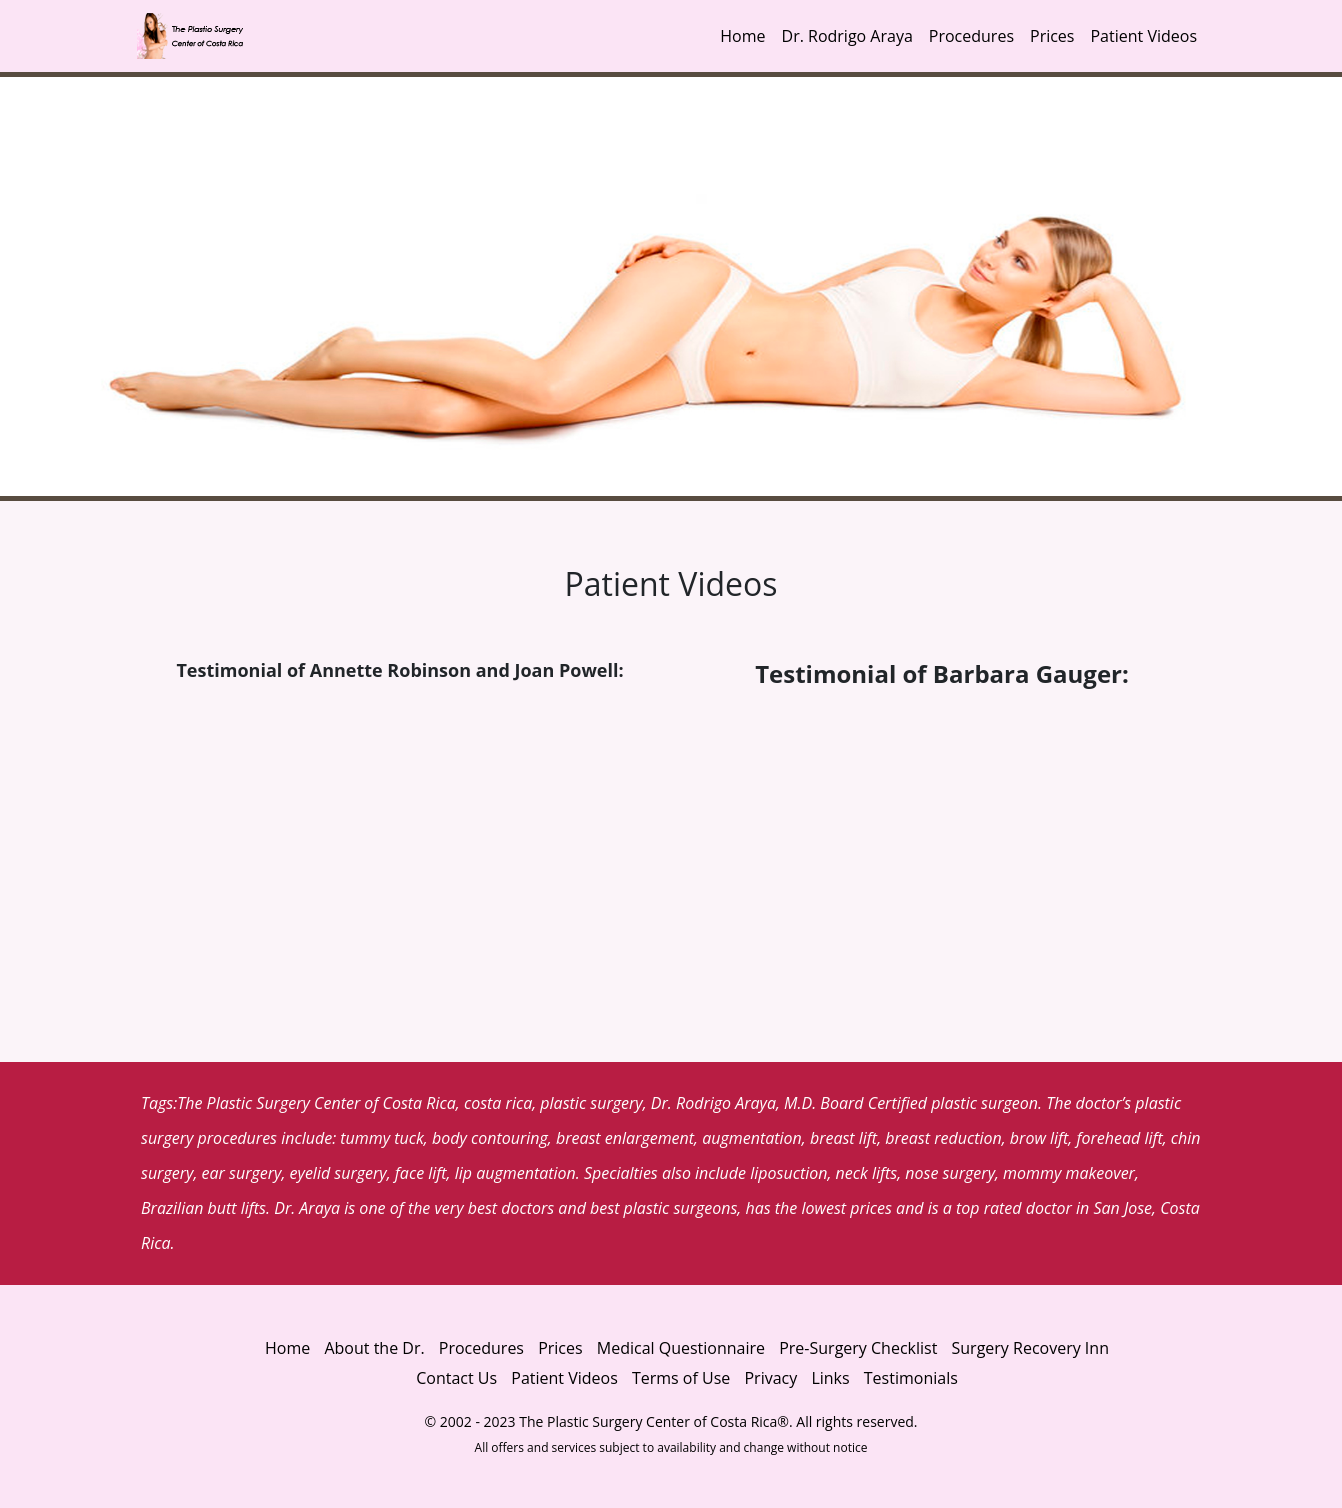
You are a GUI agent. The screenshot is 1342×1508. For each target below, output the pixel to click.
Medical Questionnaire (681, 1348)
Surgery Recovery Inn (1030, 1348)
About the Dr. (374, 1348)
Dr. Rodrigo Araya (847, 36)
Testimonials (911, 1378)
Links (830, 1378)
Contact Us (456, 1378)
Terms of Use (681, 1378)
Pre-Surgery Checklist (858, 1348)
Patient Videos (1143, 36)
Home (742, 36)
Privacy (772, 1378)
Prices (1052, 36)
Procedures (971, 36)
